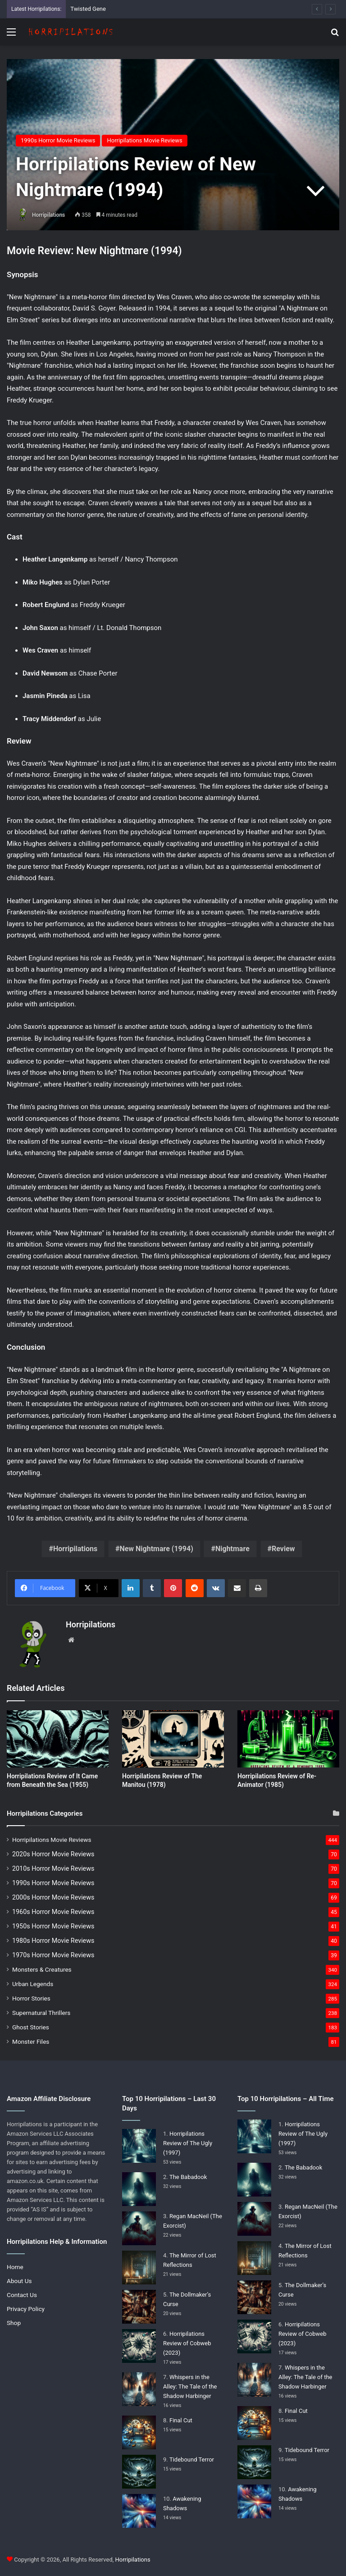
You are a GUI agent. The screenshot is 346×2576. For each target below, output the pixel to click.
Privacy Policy (26, 2308)
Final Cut (180, 2420)
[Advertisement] (173, 113)
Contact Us (22, 2294)
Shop (14, 2322)
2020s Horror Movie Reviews (53, 1854)
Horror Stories (31, 1998)
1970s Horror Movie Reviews (53, 1955)
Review (283, 1548)
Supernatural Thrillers (41, 2012)
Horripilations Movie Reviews (51, 1839)
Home (15, 2266)
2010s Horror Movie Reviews (53, 1868)
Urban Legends (32, 1983)
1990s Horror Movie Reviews (53, 1882)
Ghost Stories (30, 2027)
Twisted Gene (88, 8)
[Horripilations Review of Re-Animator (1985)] (288, 1739)
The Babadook (188, 2177)
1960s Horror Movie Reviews (53, 1911)
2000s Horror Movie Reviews (53, 1897)
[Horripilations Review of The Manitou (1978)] (173, 1739)
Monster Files (30, 2041)
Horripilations (48, 215)
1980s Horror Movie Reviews (53, 1940)
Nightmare (232, 1548)
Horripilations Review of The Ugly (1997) (187, 2143)
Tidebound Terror (191, 2459)
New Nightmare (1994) (156, 1548)
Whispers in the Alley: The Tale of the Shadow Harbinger (190, 2386)
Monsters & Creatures (42, 1969)
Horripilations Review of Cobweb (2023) (187, 2343)
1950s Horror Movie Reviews (53, 1926)
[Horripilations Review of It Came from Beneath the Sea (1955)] (58, 1739)
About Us (19, 2280)
